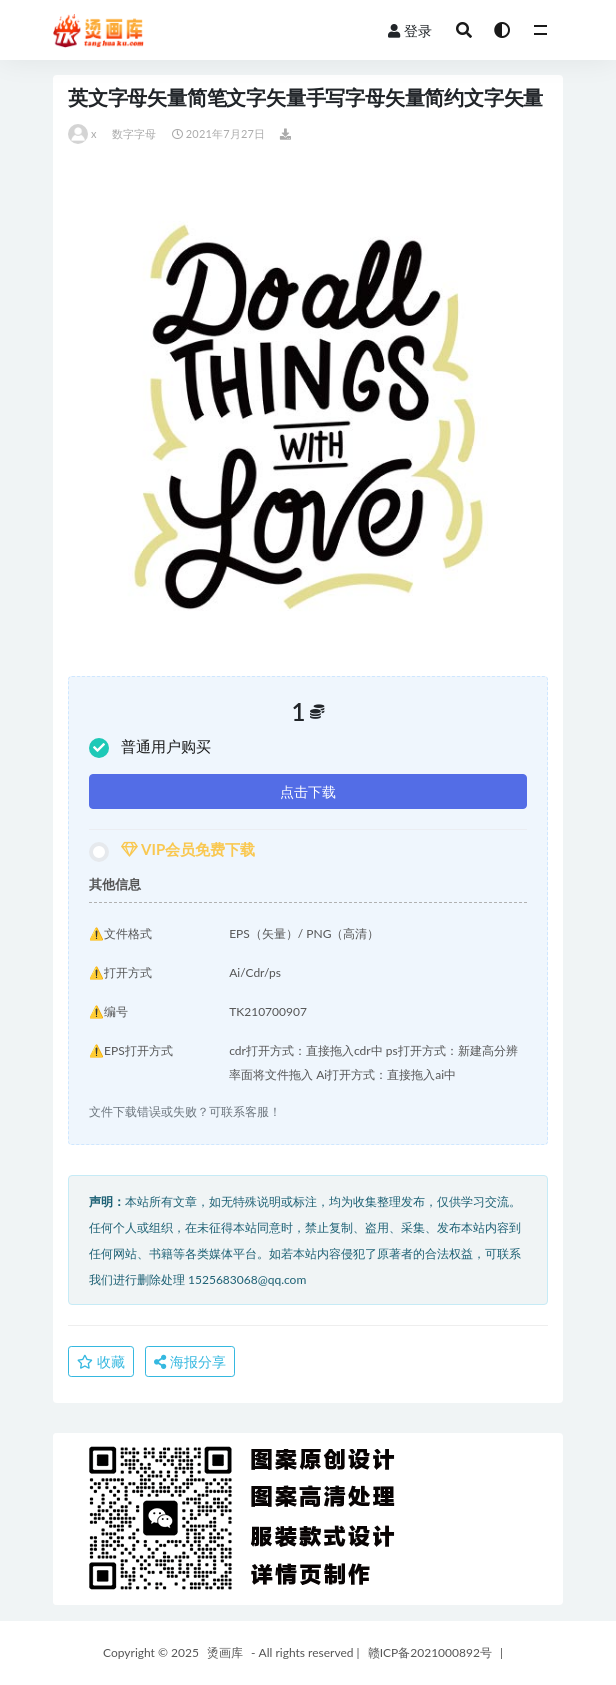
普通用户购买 (150, 747)
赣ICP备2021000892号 (430, 1652)
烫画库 (225, 1652)
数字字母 (134, 133)
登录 (410, 30)
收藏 (101, 1361)
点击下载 (308, 791)
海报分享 (190, 1361)
